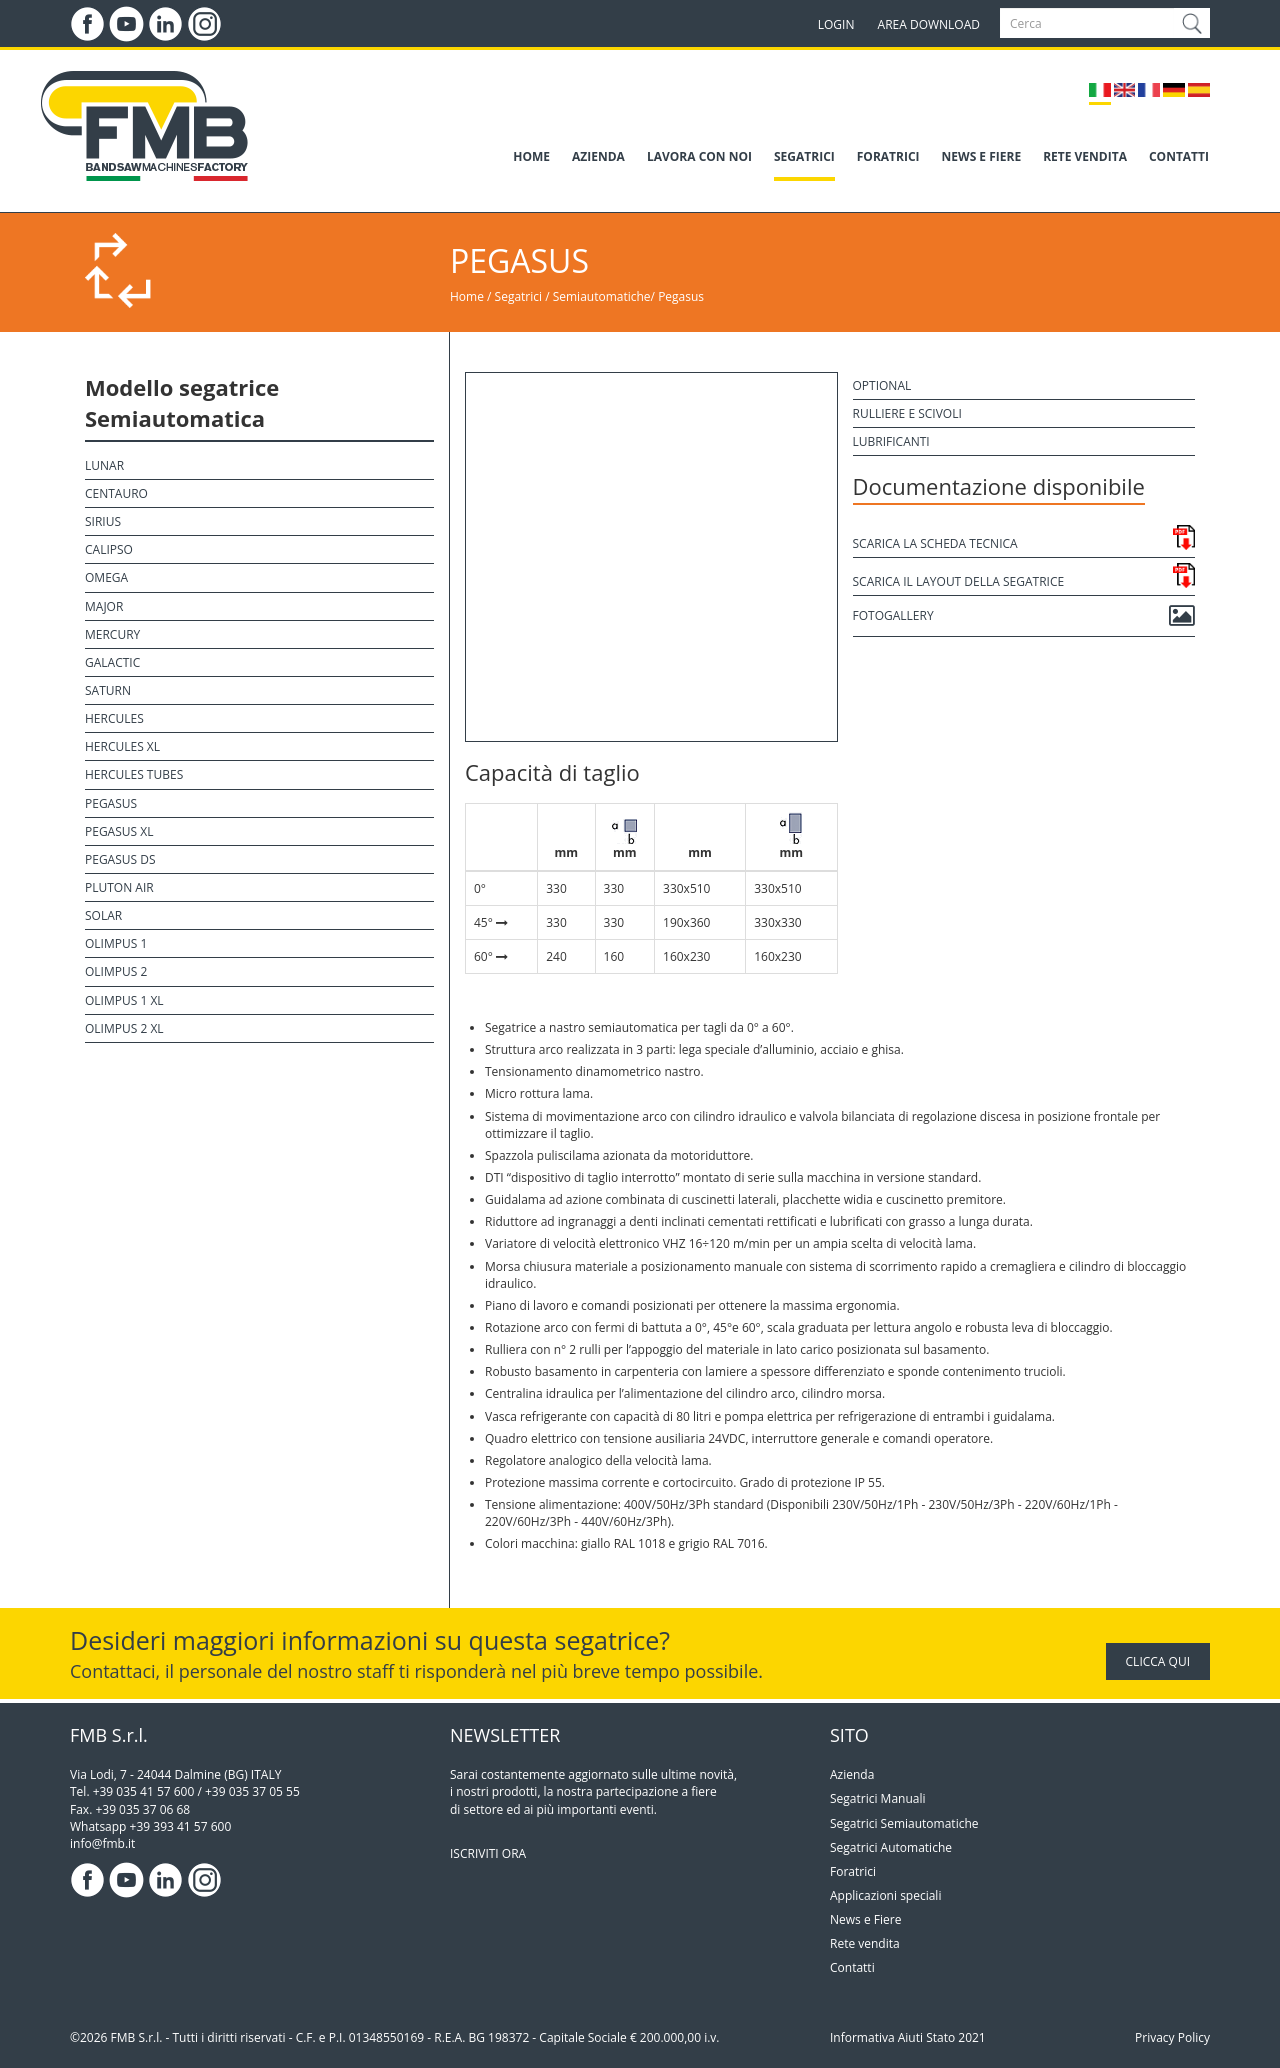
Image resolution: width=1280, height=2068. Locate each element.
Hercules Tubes (134, 774)
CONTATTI (1179, 156)
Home (467, 296)
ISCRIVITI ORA (488, 1853)
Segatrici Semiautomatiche (904, 1823)
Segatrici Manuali (878, 1798)
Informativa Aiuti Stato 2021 (908, 2037)
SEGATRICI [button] (804, 156)
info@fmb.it (102, 1843)
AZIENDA (598, 156)
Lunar (104, 465)
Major (104, 606)
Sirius (103, 521)
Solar (103, 915)
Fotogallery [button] (1024, 616)
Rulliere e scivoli (907, 413)
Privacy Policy (1172, 2037)
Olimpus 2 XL (124, 1028)
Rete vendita (865, 1943)
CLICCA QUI (1158, 1661)
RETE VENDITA (1085, 156)
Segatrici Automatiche (891, 1847)
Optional (882, 385)
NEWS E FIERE (982, 156)
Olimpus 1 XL (124, 1000)
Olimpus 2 (116, 971)
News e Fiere (865, 1919)
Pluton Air (119, 887)
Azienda (852, 1774)
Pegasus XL (119, 831)
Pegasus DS (120, 859)
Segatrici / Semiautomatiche (573, 296)
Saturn (108, 690)
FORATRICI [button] (888, 156)
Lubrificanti (891, 441)
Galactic (112, 662)
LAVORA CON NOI (699, 156)
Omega (106, 577)
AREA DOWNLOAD (929, 24)
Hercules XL (122, 746)
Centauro (116, 493)
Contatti (852, 1967)
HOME (531, 156)
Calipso (109, 549)
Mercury (112, 634)
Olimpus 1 (116, 943)
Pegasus (681, 296)
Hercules (114, 718)
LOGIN (836, 24)
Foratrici (853, 1871)
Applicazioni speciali (885, 1895)
